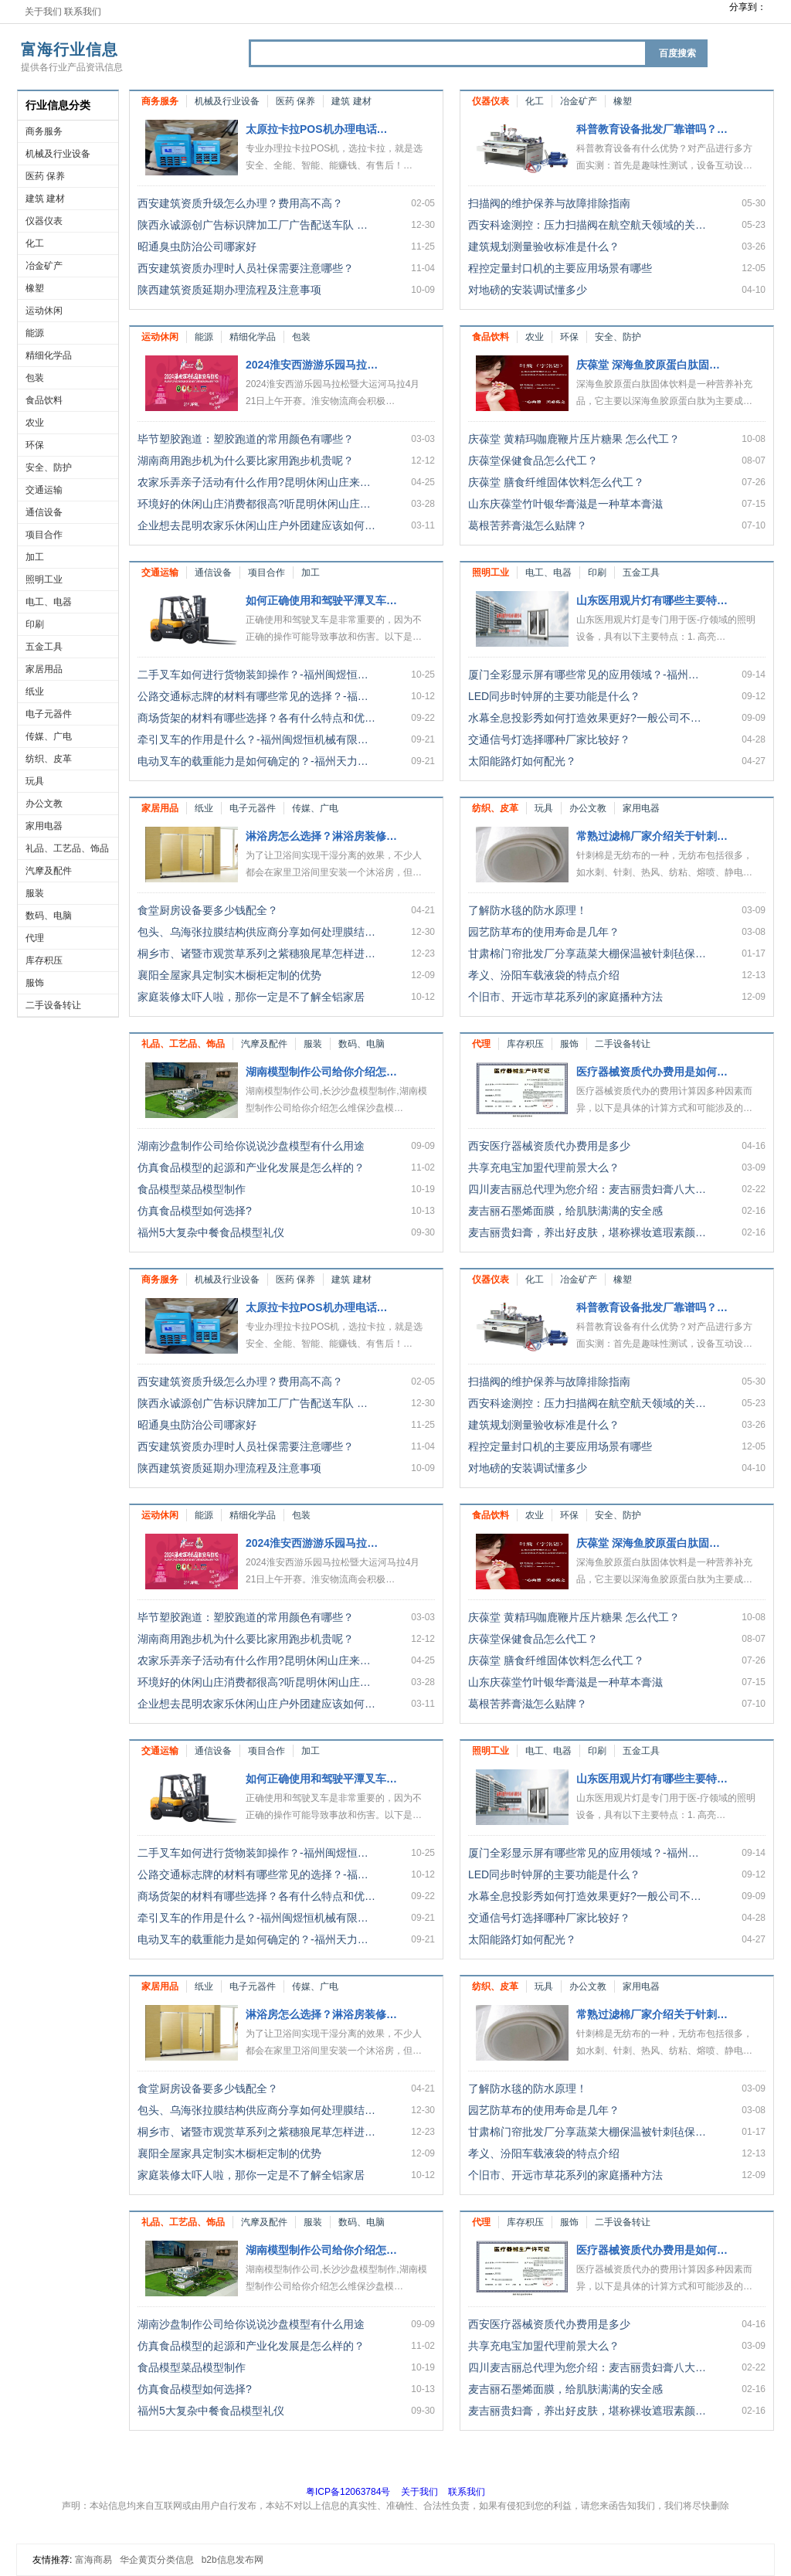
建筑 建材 (45, 198)
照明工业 (44, 579)
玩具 (34, 781)
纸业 (34, 691)
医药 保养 (45, 176)
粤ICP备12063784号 (348, 2491)
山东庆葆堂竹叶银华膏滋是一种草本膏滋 (565, 504)
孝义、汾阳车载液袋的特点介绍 (544, 975)
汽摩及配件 (48, 870)
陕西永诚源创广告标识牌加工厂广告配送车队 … (252, 225)
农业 (34, 422)
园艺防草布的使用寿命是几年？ (544, 932)
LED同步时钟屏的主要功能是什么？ (554, 696)
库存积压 (44, 960)
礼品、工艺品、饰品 (67, 848)
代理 (34, 938)
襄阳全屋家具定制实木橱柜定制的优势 (229, 975)
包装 (34, 377)
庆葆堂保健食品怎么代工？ (533, 460)
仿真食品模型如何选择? (194, 1211)
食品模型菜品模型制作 (191, 1189)
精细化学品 (48, 355)
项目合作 (44, 534)
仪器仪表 (44, 221)
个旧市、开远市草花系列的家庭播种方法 (565, 997)
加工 (34, 557)
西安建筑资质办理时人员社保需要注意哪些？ (245, 268)
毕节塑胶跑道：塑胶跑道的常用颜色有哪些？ (245, 439)
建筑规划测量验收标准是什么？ (544, 246)
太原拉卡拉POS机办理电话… (317, 129)
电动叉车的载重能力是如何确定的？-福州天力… (252, 761)
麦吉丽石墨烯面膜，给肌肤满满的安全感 (565, 1211)
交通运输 (44, 489)
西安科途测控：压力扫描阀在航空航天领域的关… (587, 225)
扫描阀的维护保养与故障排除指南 (549, 203)
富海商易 (93, 2559)
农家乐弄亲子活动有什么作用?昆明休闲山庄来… (254, 482)
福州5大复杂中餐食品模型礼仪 (210, 1232)
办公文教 (44, 803)
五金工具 (44, 646)
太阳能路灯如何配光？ (522, 761)
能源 (34, 333)
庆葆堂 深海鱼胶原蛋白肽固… (648, 365)
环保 (34, 445)
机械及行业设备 (57, 153)
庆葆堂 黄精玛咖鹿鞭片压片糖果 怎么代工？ (574, 439)
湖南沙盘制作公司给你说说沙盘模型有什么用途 (251, 1146)
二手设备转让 (53, 1005)
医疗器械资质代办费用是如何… (652, 1071)
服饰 (34, 982)
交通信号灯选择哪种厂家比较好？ (549, 739)
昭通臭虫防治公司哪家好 (196, 246)
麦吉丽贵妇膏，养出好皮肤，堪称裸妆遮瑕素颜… (587, 1232)
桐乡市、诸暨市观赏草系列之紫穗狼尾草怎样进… (256, 953)
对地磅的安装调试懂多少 (527, 290)
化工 (34, 243)
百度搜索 (677, 53)
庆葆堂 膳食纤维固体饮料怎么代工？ (556, 482)
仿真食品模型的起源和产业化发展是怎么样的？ (251, 1167)
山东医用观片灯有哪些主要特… (652, 600)
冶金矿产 (44, 265)
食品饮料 (44, 400)
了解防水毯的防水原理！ (527, 910)
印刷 (34, 624)
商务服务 (44, 131)
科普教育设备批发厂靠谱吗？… (652, 129)
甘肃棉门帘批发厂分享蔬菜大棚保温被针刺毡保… (587, 953)
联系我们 (82, 11)
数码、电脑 (48, 915)
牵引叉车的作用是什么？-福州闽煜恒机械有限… (252, 739)
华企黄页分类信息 (157, 2559)
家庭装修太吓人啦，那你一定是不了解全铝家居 (251, 997)
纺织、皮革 (48, 758)
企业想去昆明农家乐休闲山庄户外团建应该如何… (256, 525)
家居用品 (44, 669)
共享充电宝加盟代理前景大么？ (544, 1167)
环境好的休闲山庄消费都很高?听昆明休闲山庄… (254, 504)
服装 (34, 893)
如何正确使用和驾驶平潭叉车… (321, 600)
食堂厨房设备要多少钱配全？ (207, 910)
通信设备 (44, 512)
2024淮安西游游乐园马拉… (312, 365)
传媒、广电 (48, 736)
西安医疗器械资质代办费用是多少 (549, 1146)
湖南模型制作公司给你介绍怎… (321, 1071)
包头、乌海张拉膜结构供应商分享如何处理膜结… (256, 932)
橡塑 (34, 288)
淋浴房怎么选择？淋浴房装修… (321, 836)
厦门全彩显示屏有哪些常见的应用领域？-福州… (583, 674)
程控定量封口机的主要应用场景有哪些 (560, 268)
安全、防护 (48, 467)
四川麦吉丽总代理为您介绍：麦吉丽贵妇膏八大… (587, 1189)
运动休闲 (44, 310)
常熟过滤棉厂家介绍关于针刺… (652, 836)
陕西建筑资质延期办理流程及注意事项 (229, 290)
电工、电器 (48, 601)
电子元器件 (48, 714)
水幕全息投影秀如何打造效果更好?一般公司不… (584, 718)
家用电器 (44, 826)
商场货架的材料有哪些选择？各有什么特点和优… (256, 718)
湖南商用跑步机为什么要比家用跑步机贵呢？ (245, 460)
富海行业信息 (69, 49)
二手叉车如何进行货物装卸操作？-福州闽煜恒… (252, 674)
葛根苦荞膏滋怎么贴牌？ (527, 525)
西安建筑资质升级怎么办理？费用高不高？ (240, 203)
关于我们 (43, 11)
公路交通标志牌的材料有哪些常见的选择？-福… (252, 696)
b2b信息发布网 (232, 2559)
